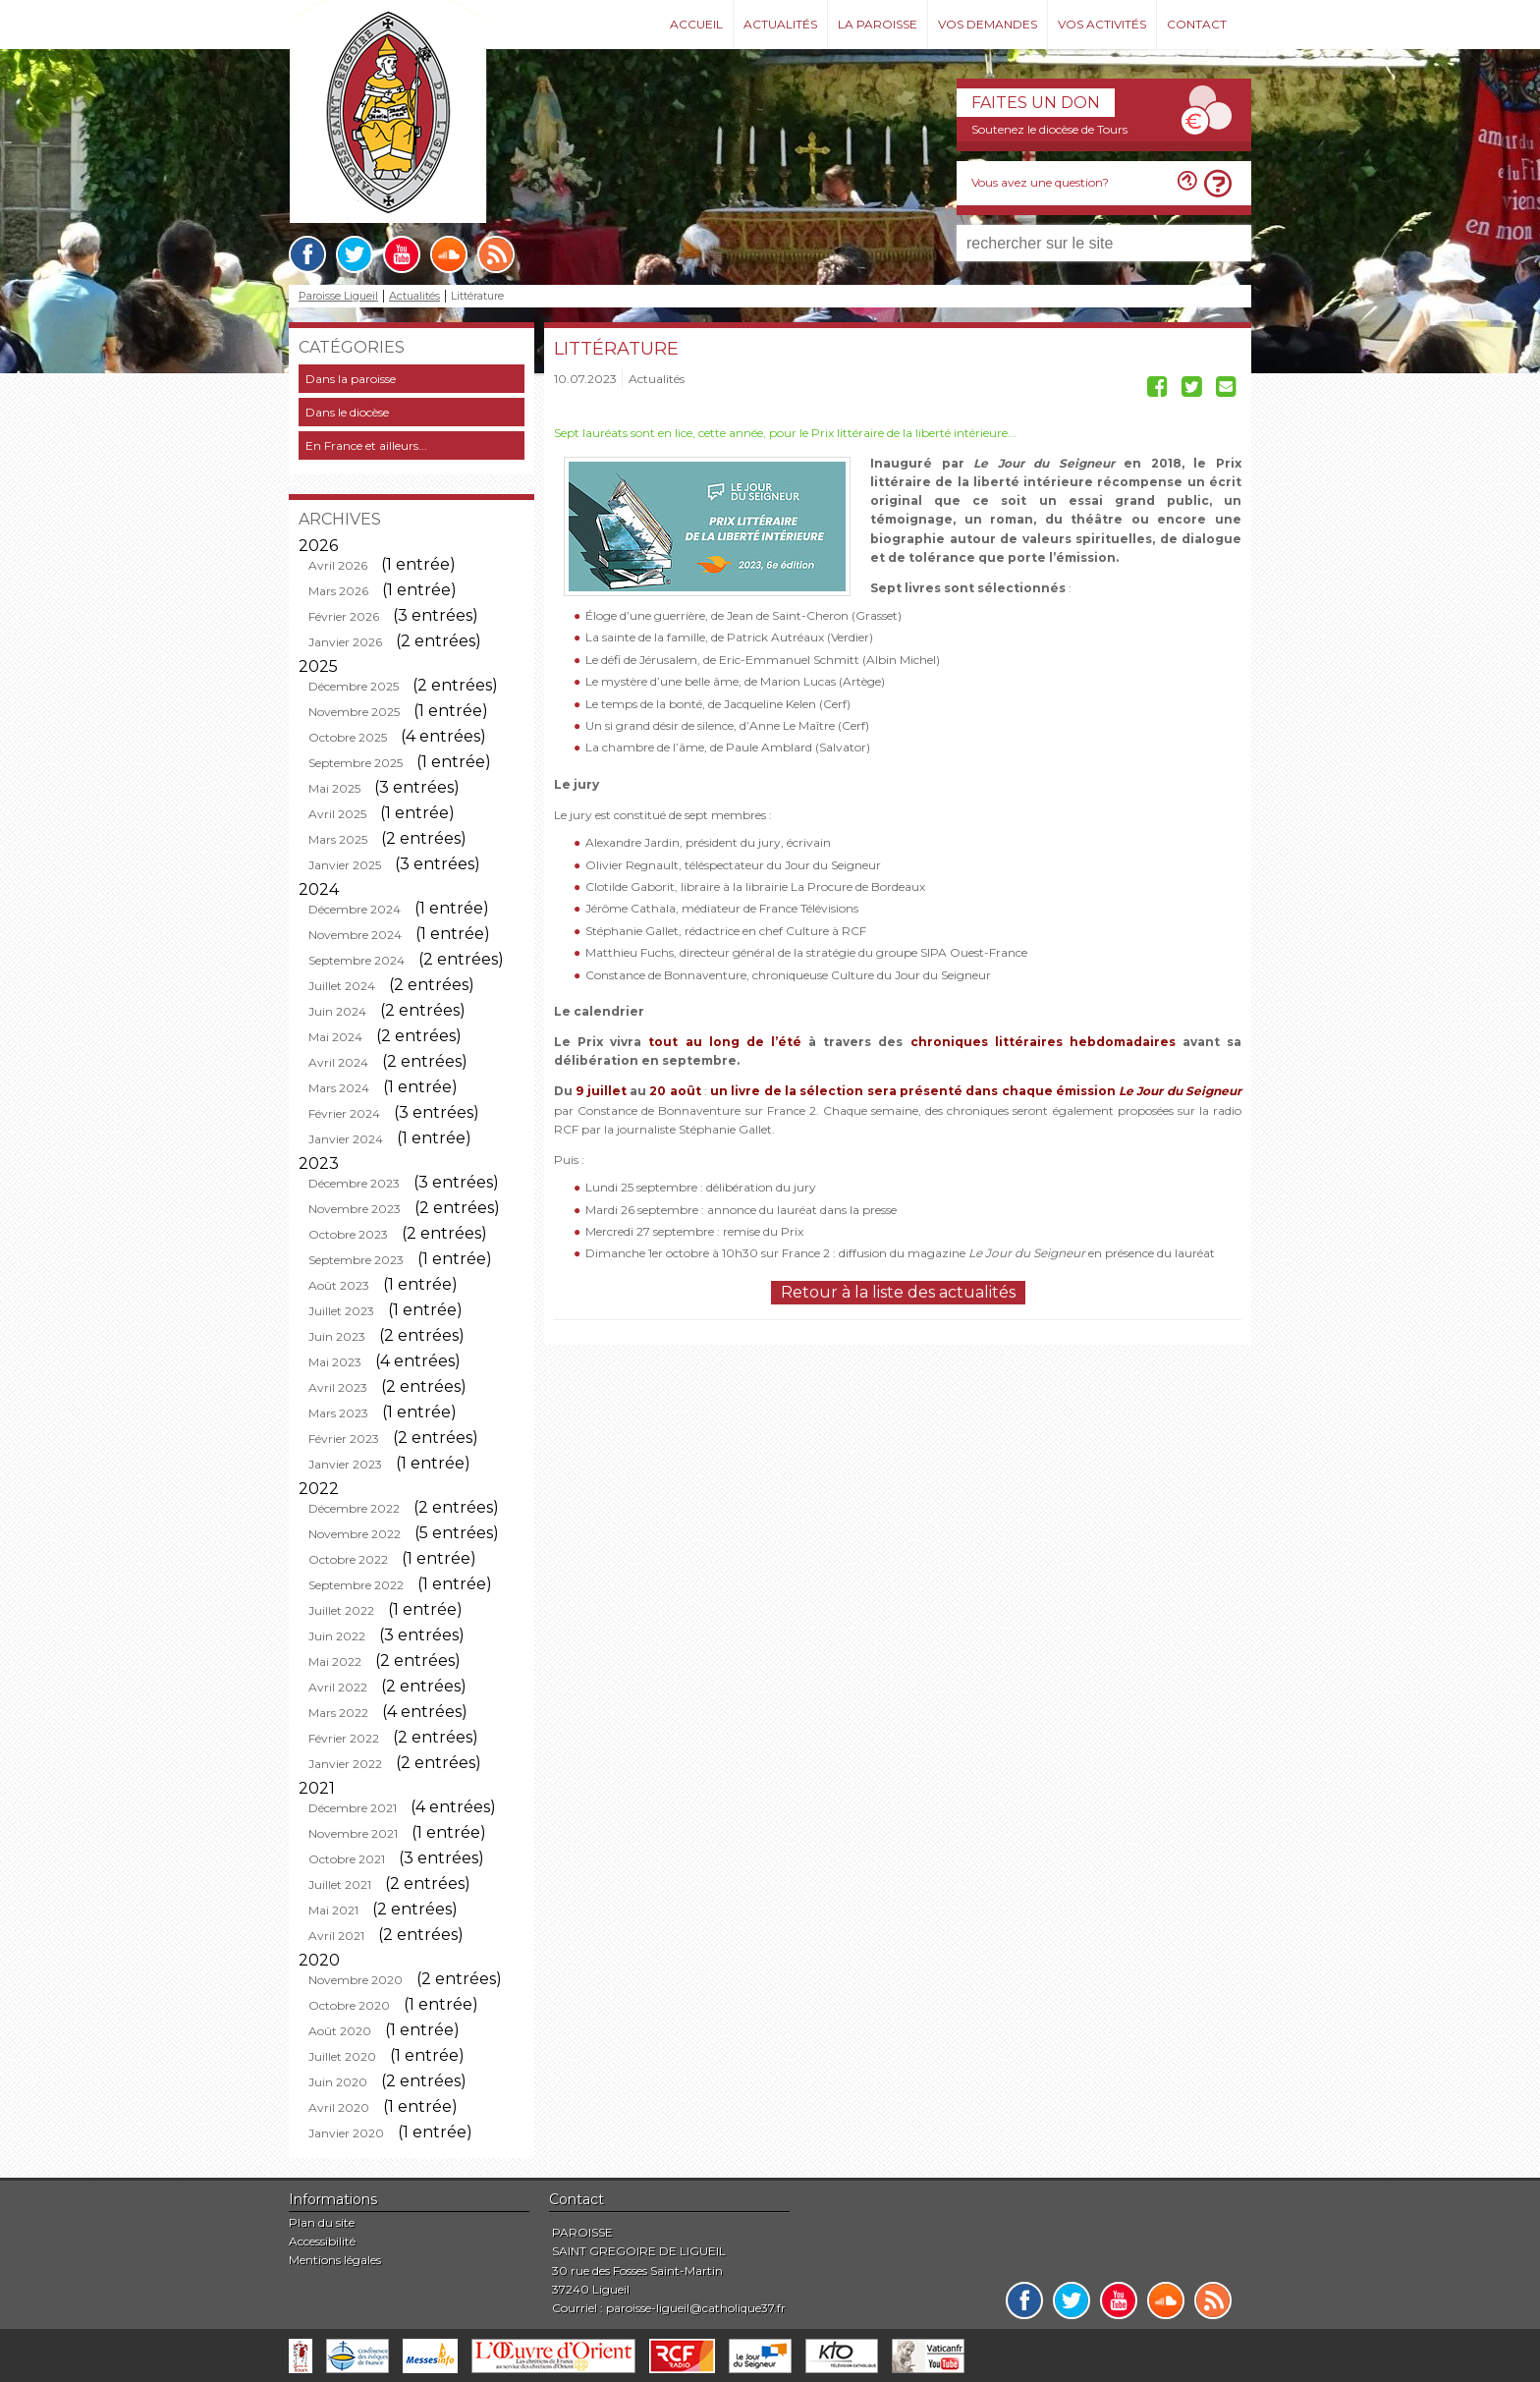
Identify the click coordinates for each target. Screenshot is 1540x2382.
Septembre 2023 (356, 1259)
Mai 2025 (334, 788)
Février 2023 (343, 1438)
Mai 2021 (333, 1910)
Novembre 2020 (355, 1979)
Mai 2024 (335, 1036)
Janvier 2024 (345, 1139)
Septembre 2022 (356, 1585)
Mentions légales (335, 2259)
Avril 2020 (338, 2107)
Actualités (780, 24)
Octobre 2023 (348, 1234)
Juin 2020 (337, 2082)
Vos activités (1102, 24)
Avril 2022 (337, 1687)
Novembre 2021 (353, 1833)
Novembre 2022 (354, 1533)
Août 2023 (338, 1285)
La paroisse (877, 24)
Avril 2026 (337, 565)
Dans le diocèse (347, 412)
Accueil (696, 24)
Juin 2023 (336, 1336)
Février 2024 (344, 1113)
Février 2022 (343, 1738)
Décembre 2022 (354, 1508)
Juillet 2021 (339, 1884)
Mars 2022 (338, 1712)
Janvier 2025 (344, 865)
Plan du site (322, 2222)
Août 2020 (339, 2030)
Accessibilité (322, 2241)
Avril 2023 (337, 1387)
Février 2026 (343, 616)
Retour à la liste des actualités (898, 1292)
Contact (1197, 24)
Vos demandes (987, 24)
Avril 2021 (336, 1935)
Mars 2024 (338, 1087)
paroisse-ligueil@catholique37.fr (696, 2307)
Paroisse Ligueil (338, 296)
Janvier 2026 (345, 642)
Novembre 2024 (355, 934)
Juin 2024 (337, 1011)
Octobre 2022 (348, 1559)
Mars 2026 (338, 590)
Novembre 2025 (354, 711)
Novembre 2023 (354, 1208)
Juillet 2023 (341, 1310)
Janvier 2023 (345, 1464)
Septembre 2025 (355, 762)
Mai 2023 (334, 1362)
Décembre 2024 (354, 909)
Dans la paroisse (350, 378)
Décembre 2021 (352, 1807)
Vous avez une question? (1040, 182)
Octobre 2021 (346, 1859)
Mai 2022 (334, 1661)
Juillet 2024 (341, 985)
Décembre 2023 (354, 1183)
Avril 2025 (337, 813)
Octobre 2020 (349, 2005)
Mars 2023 (338, 1413)
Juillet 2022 (341, 1610)
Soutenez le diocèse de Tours (1049, 129)
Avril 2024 (338, 1062)
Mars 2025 (337, 839)
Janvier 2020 (346, 2133)
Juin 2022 (336, 1636)
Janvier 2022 (345, 1763)
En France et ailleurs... (366, 445)
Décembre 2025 (353, 686)
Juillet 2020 (342, 2056)
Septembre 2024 (356, 960)
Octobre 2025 (347, 737)
